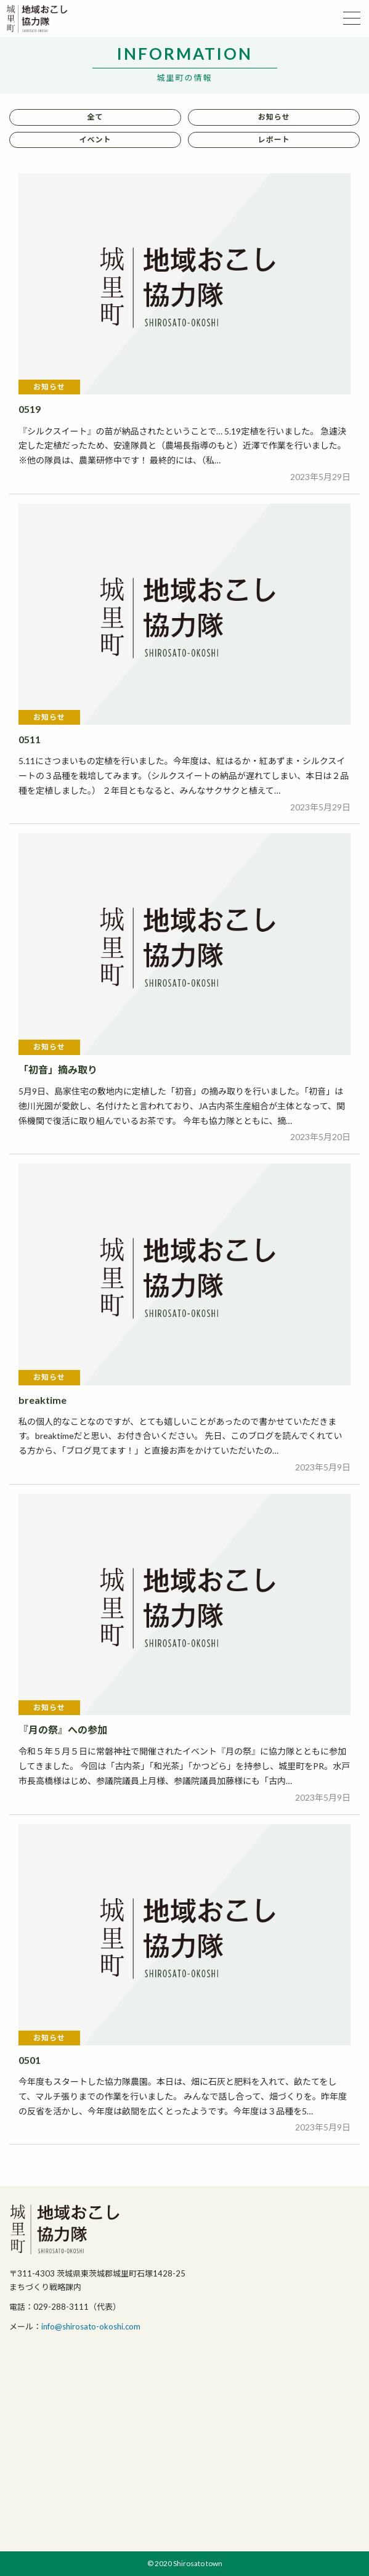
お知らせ (274, 116)
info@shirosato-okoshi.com (90, 2326)
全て (95, 116)
